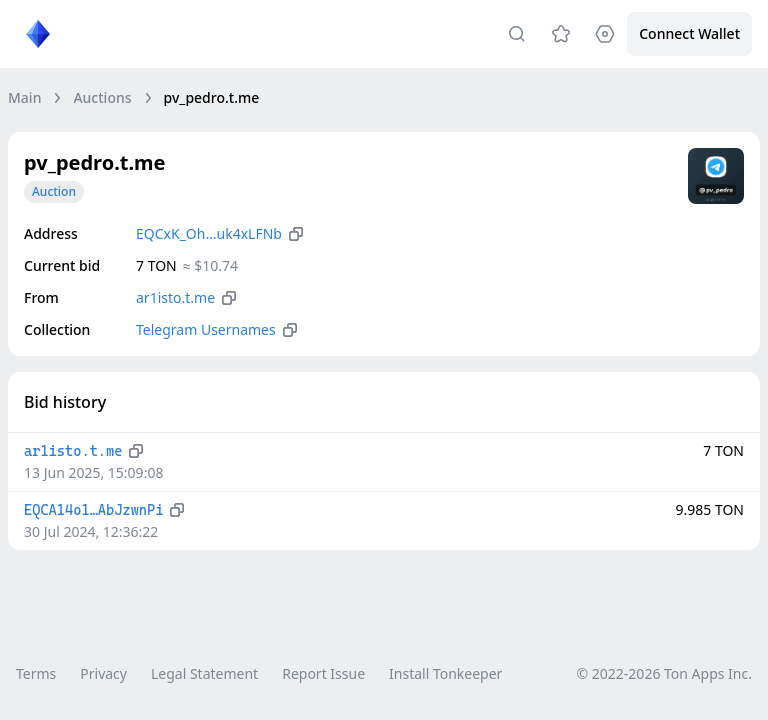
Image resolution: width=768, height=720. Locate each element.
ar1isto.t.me (175, 297)
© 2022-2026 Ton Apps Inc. (664, 673)
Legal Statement (204, 673)
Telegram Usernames (206, 329)
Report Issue (323, 673)
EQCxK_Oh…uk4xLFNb (209, 233)
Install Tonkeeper (445, 673)
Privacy (103, 673)
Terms (36, 673)
